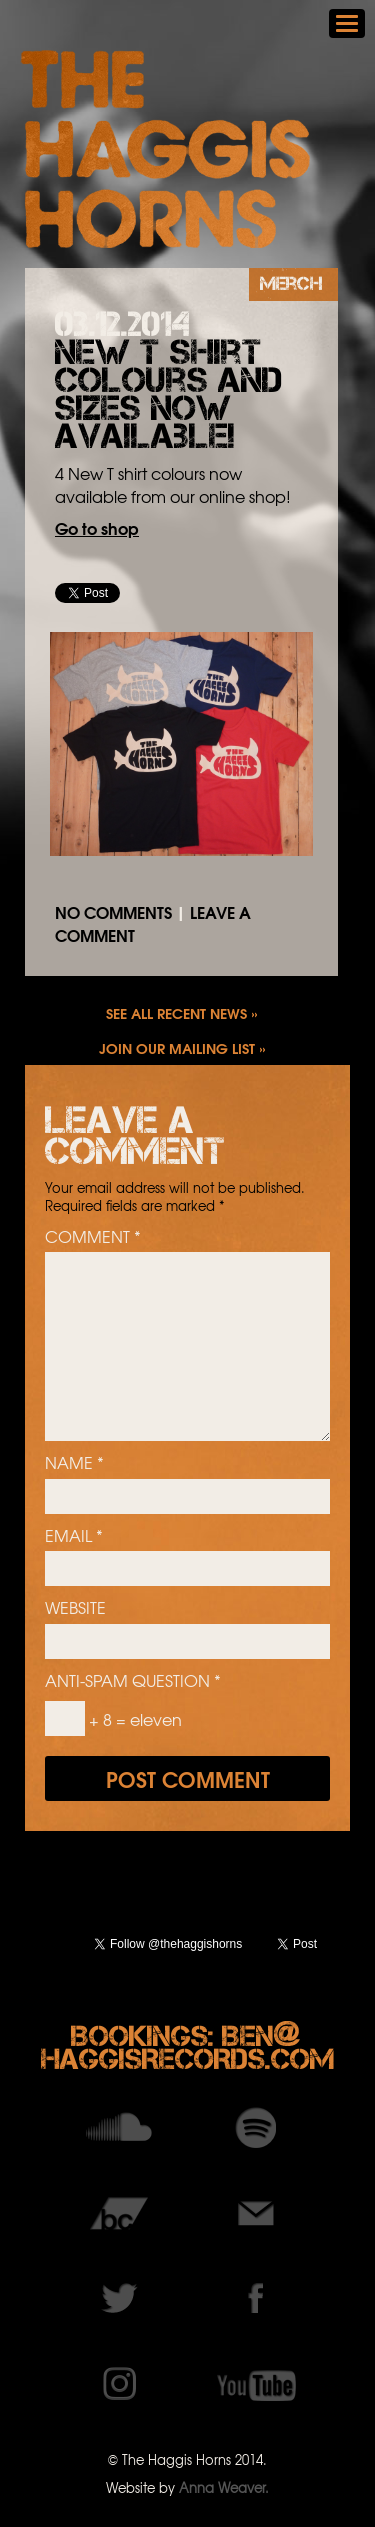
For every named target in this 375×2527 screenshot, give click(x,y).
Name (74, 1462)
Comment (93, 1236)
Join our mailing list (177, 1047)
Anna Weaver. (224, 2487)
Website (75, 1607)
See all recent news (176, 1012)
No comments (113, 911)
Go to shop (97, 527)
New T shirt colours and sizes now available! (168, 394)
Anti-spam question (133, 1680)
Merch (291, 283)
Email (74, 1535)
